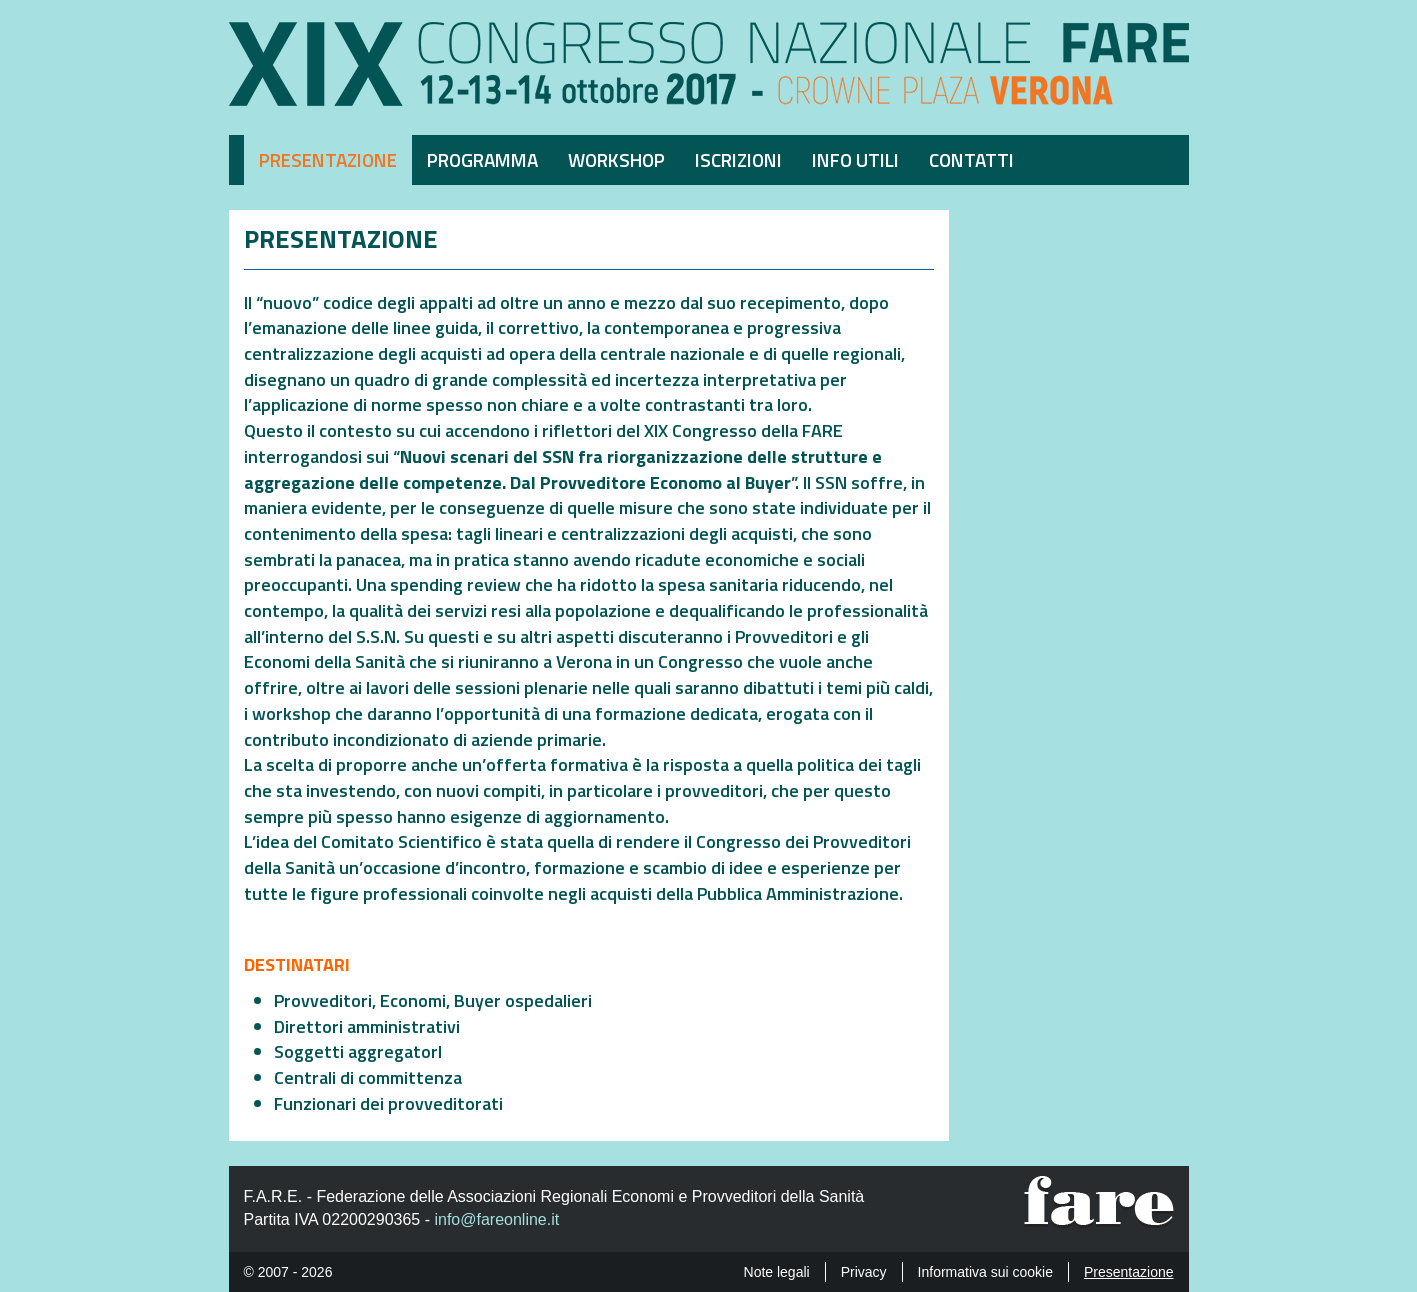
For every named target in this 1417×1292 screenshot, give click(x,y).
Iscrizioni (738, 159)
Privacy (864, 1272)
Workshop (616, 159)
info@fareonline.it (496, 1219)
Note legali (777, 1272)
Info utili (855, 159)
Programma (482, 159)
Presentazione (328, 159)
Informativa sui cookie (985, 1272)
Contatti (971, 159)
